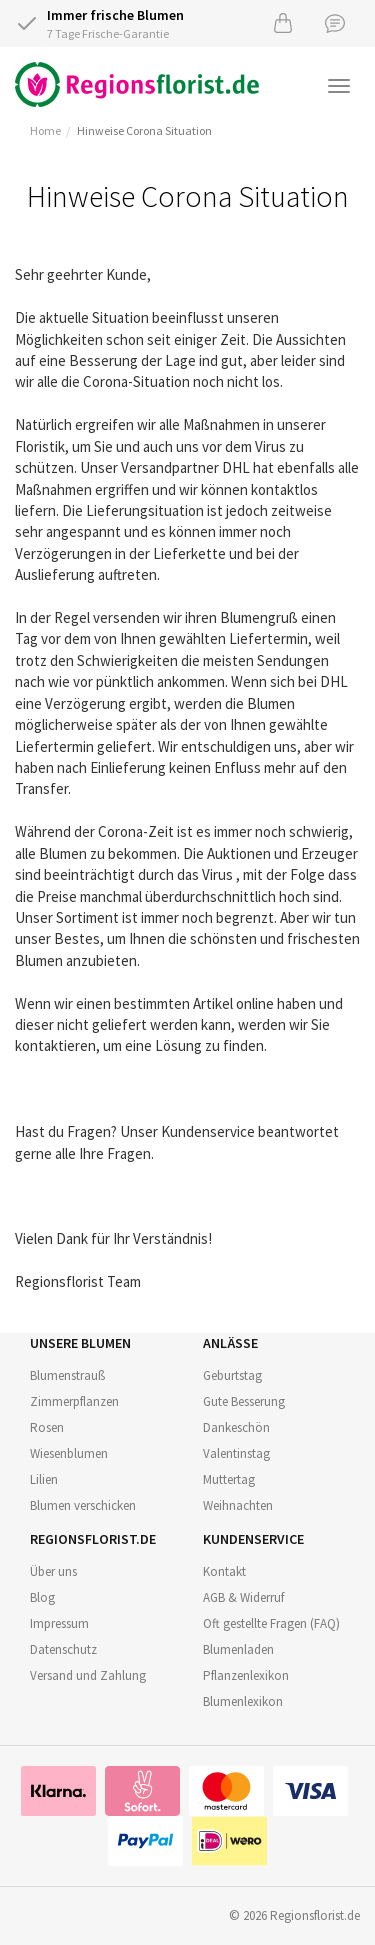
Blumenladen (238, 1649)
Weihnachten (238, 1505)
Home (45, 130)
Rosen (47, 1427)
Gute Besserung (244, 1401)
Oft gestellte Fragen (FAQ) (271, 1623)
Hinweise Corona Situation (144, 130)
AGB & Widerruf (243, 1597)
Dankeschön (236, 1427)
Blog (42, 1597)
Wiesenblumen (69, 1453)
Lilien (44, 1479)
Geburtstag (232, 1375)
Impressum (59, 1623)
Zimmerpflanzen (74, 1401)
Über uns (53, 1571)
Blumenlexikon (243, 1701)
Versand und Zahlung (88, 1675)
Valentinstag (236, 1453)
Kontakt (224, 1571)
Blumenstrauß (67, 1375)
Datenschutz (63, 1649)
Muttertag (229, 1479)
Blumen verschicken (83, 1505)
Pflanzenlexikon (246, 1675)
